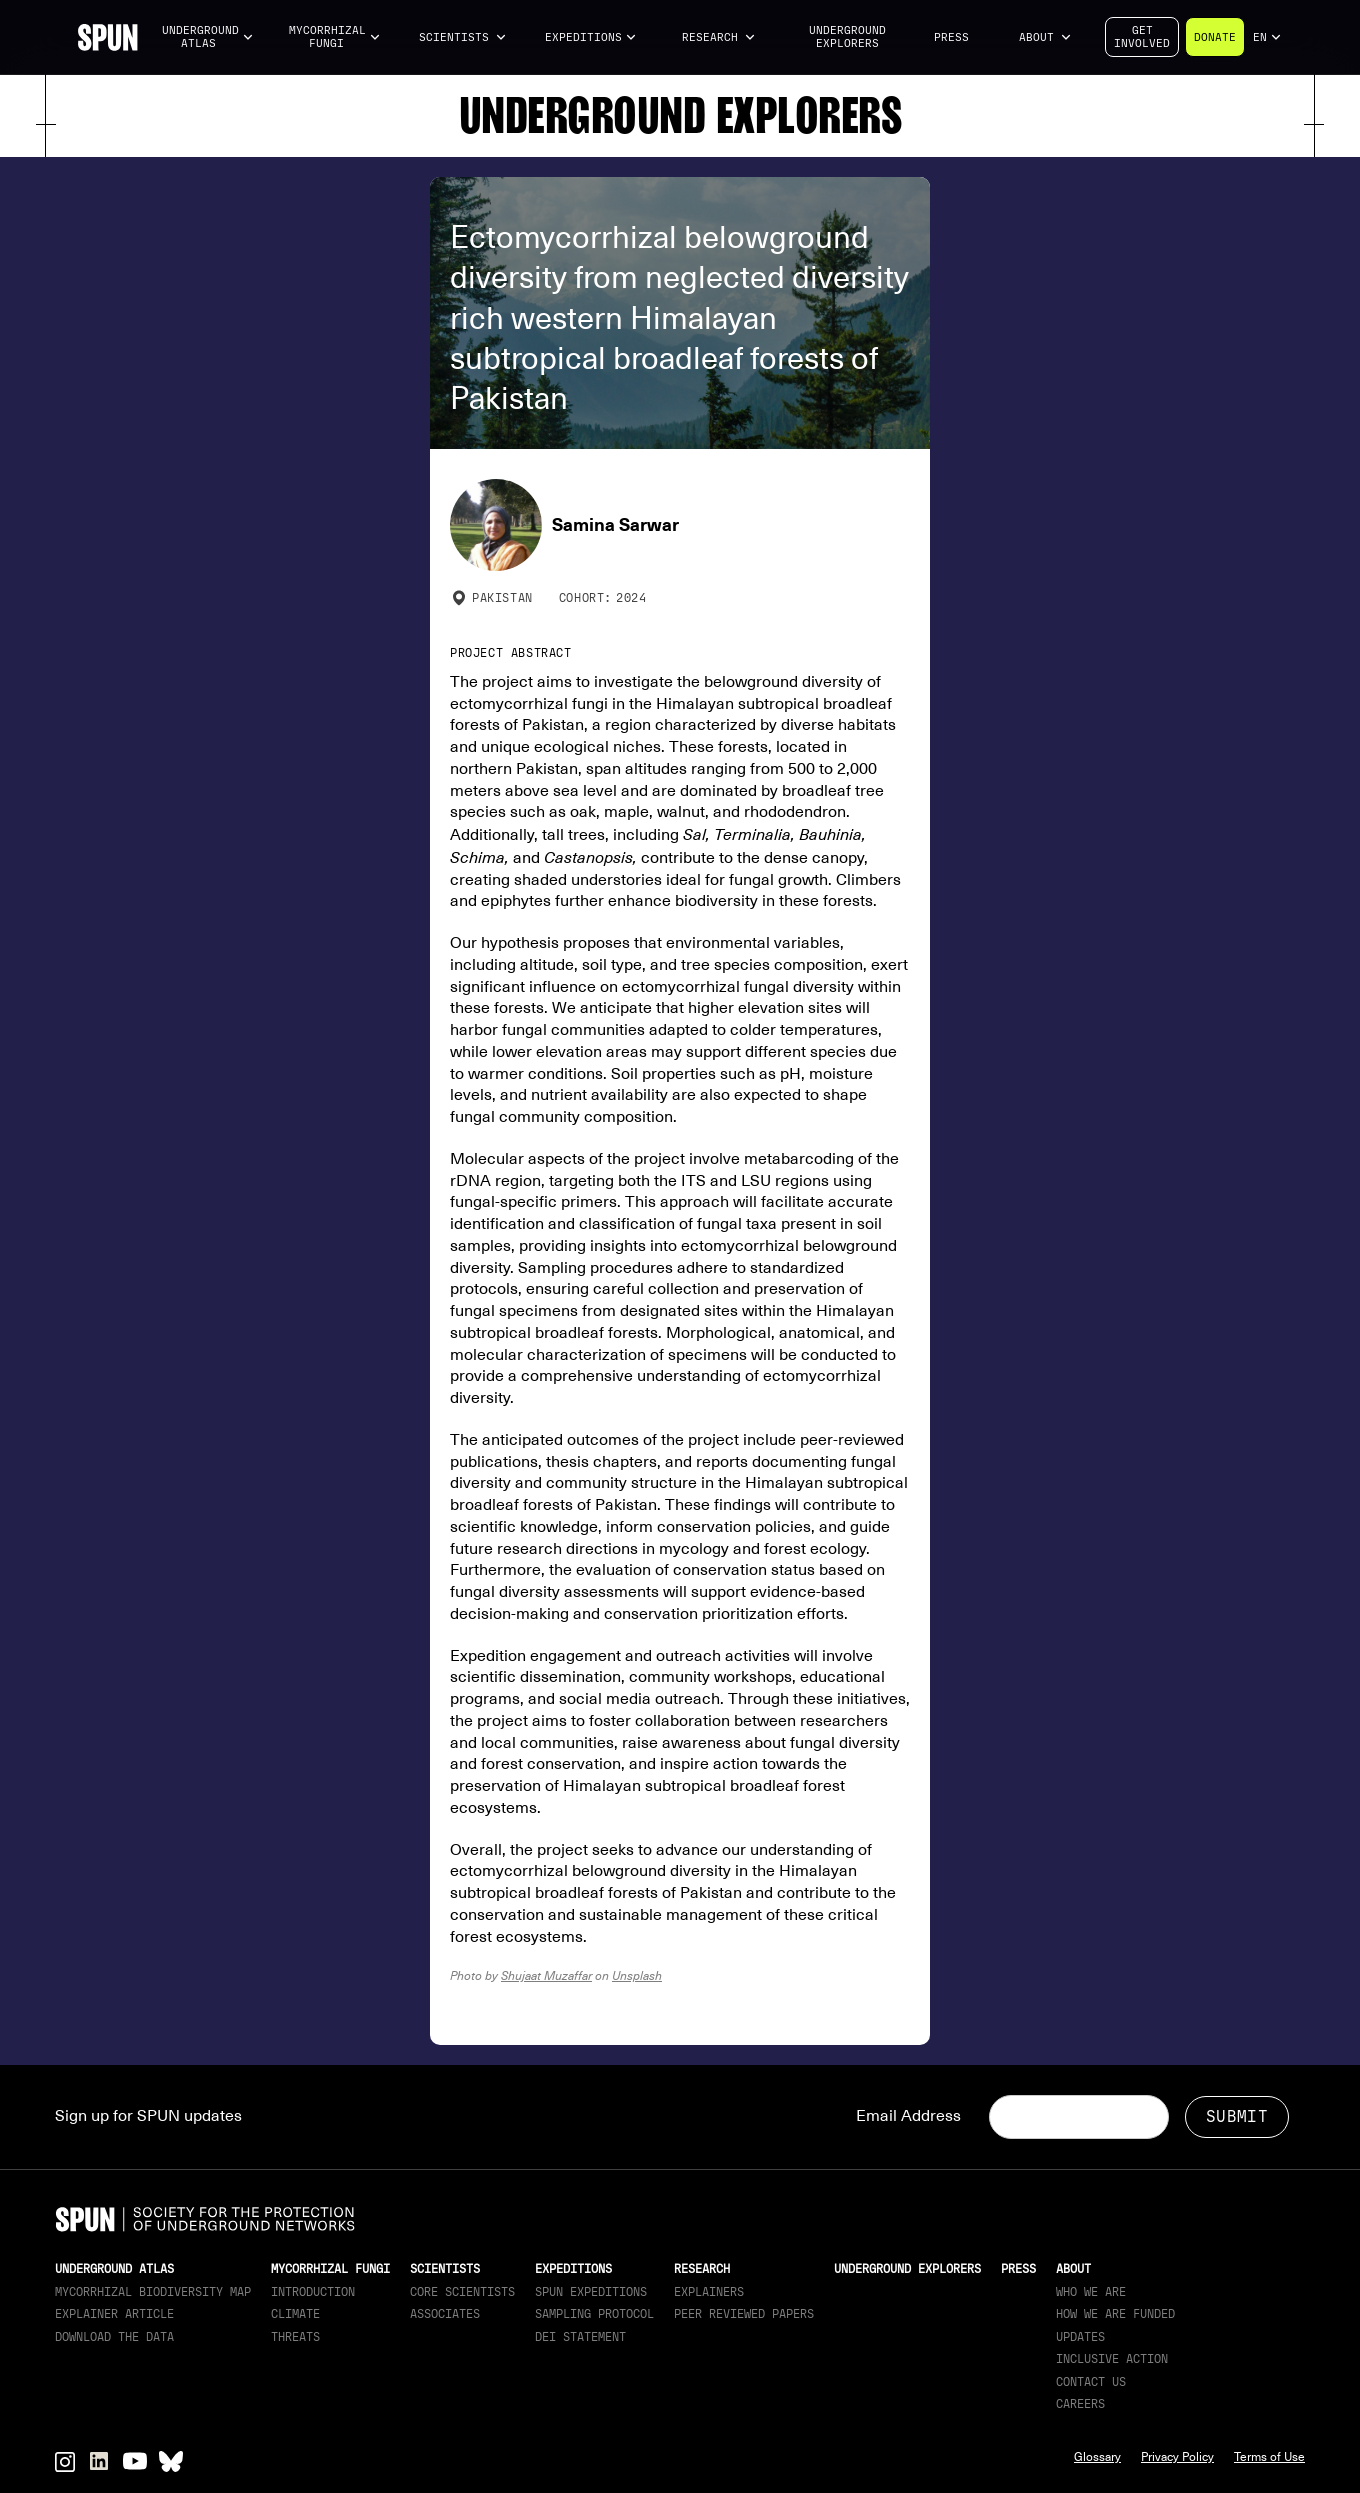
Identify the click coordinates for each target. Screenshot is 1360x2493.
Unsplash (637, 1975)
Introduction (313, 2292)
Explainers (709, 2292)
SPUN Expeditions (591, 2292)
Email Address (908, 2116)
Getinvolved (1142, 37)
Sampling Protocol (594, 2314)
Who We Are (1091, 2292)
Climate (295, 2314)
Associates (445, 2314)
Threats (295, 2337)
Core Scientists (462, 2292)
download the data (114, 2337)
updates (1080, 2337)
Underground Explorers (847, 37)
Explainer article (114, 2314)
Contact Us (1091, 2382)
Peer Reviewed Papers (744, 2314)
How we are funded (1115, 2314)
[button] (208, 37)
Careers (1080, 2404)
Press (951, 37)
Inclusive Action (1112, 2359)
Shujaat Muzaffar (546, 1975)
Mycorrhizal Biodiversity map (153, 2292)
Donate (1215, 37)
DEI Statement (580, 2337)
